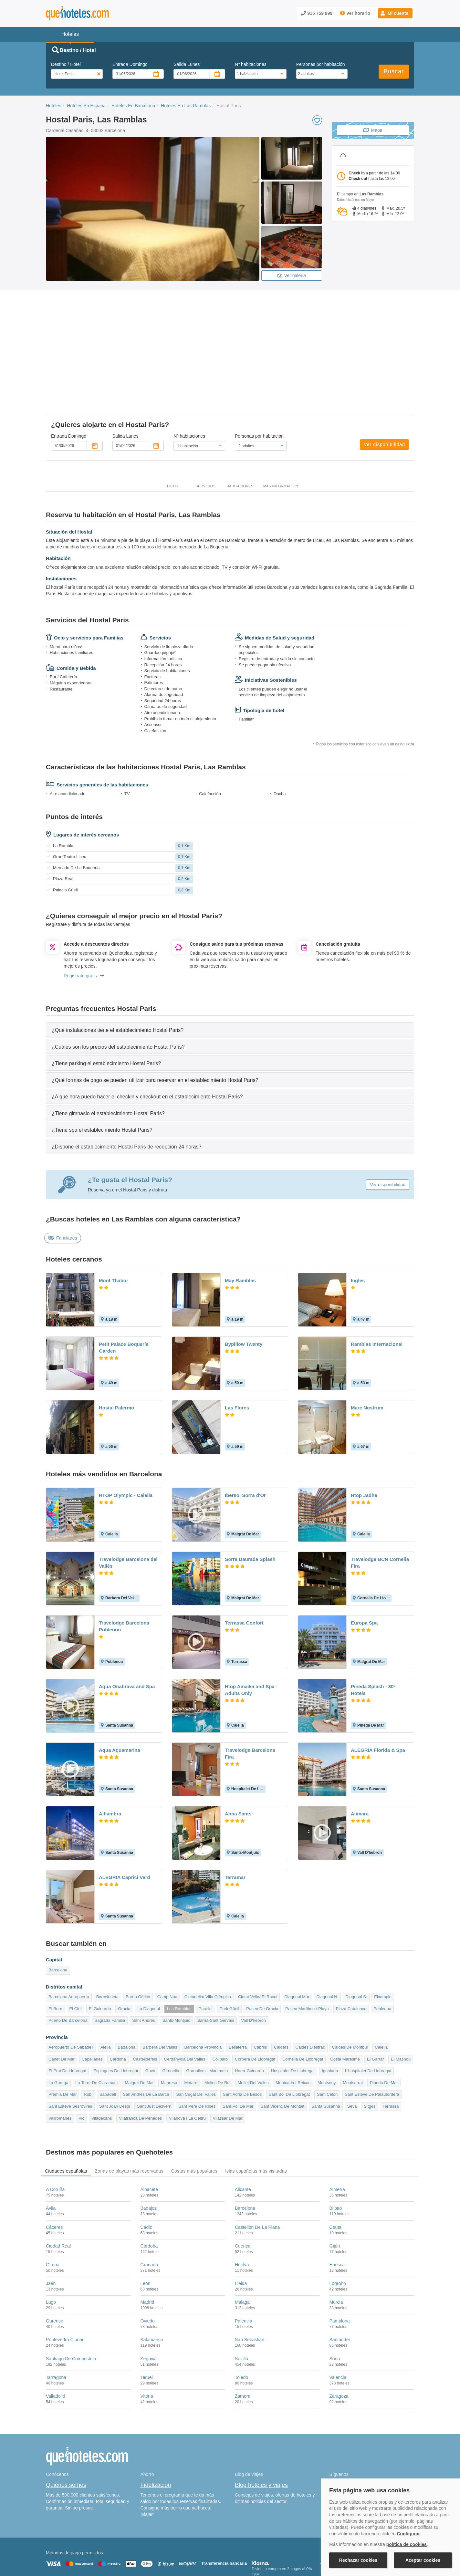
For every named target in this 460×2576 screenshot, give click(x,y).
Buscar (394, 71)
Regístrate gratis (84, 910)
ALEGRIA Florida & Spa (378, 1684)
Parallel (206, 1943)
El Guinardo (100, 1943)
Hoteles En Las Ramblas (186, 105)
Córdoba (149, 2180)
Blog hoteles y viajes (261, 2419)
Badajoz (149, 2142)
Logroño (337, 2217)
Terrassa (390, 2040)
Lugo (51, 2236)
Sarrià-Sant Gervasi (215, 1954)
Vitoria (147, 2330)
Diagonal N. (327, 1931)
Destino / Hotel (66, 64)
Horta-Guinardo (249, 2005)
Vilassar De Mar (228, 2052)
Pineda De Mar (384, 2017)
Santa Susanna (325, 2040)
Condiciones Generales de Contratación (255, 2542)
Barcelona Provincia (203, 1981)
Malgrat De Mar (139, 2017)
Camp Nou (167, 1931)
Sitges (369, 2040)
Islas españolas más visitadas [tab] (256, 2105)
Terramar (235, 1811)
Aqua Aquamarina (119, 1684)
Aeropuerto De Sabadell (70, 1981)
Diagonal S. (356, 1931)
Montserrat (353, 2017)
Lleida (241, 2217)
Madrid (147, 2236)
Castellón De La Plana (257, 2161)
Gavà (150, 2005)
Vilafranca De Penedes (140, 2052)
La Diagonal (148, 1943)
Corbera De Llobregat (255, 1993)
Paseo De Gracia (262, 1943)
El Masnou (401, 1993)
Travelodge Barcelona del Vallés (128, 1497)
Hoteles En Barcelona (133, 105)
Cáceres (54, 2161)
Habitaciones (240, 420)
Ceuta (335, 2161)
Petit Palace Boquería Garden (123, 1282)
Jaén (51, 2217)
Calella (381, 1981)
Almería (337, 2123)
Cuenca (242, 2180)
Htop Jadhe (364, 1429)
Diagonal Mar (296, 1931)
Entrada (130, 64)
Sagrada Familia (110, 1954)
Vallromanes (59, 2052)
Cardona (118, 1993)
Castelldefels (145, 1993)
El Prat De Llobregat (67, 2005)
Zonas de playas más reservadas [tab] (129, 2105)
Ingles (358, 1215)
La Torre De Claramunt (96, 2017)
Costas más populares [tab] (194, 2105)
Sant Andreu (143, 1954)
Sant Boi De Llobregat (289, 2028)
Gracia (124, 1943)
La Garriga (58, 2017)
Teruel (147, 2311)
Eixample (382, 1931)
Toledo (241, 2311)
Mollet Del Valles (253, 2017)
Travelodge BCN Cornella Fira (380, 1497)
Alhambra (110, 1748)
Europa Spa (364, 1557)
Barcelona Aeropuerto (68, 1931)
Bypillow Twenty (243, 1278)
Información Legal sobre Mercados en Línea (84, 2551)
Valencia (338, 2311)
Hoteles (53, 105)
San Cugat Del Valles (196, 2028)
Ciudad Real (58, 2180)
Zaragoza (339, 2330)
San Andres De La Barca (146, 2028)
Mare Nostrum (367, 1342)
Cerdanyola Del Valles (184, 1993)
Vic (81, 2052)
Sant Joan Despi (114, 2040)
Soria (334, 2292)
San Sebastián (249, 2274)
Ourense (54, 2255)
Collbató (220, 1993)
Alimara (360, 1748)
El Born (55, 1943)
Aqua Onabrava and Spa (127, 1621)
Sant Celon (327, 2028)
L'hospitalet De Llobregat (368, 2005)
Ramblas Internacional (376, 1278)
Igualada (330, 2005)
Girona (52, 2199)
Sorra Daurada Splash (250, 1493)
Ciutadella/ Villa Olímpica (207, 1931)
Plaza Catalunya (351, 1943)
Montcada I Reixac (293, 2017)
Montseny (327, 2017)
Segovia (149, 2292)
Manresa (169, 2017)
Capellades (92, 1993)
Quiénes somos (66, 2419)
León (146, 2217)
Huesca (337, 2199)
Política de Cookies (154, 2542)
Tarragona (56, 2311)
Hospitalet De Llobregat (293, 2005)
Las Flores (237, 1342)
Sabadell (107, 2028)
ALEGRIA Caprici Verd (124, 1811)
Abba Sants (238, 1748)
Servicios (205, 420)
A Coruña (55, 2123)
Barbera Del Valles (159, 1981)
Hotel (173, 420)
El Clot (75, 1943)
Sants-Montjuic (176, 1954)
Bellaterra (238, 1981)
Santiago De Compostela (71, 2292)
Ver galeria (291, 275)
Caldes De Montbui (350, 1981)
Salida (186, 64)
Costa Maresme (345, 1993)
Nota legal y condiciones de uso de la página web (88, 2542)
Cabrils (260, 1981)
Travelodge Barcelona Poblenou (124, 1560)
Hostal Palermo (116, 1342)
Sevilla (241, 2292)
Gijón (334, 2180)
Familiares (62, 1172)
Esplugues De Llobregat (115, 2005)
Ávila (51, 2142)
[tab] (230, 964)
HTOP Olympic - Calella (125, 1429)
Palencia (243, 2255)
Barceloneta (107, 1931)
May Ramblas (240, 1215)
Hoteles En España (86, 105)
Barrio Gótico (138, 1931)
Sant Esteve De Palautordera (372, 2028)
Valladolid (55, 2330)
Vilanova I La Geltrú (187, 2052)
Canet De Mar (61, 1993)
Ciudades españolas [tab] (66, 2105)
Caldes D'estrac (310, 1981)
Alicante (243, 2123)
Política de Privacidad (195, 2542)
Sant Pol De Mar (238, 2040)
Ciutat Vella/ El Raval (257, 1931)
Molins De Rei (217, 2017)
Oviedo (148, 2255)
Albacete (149, 2123)
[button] (395, 13)
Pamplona (339, 2255)
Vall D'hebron (253, 1954)
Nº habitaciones (251, 64)
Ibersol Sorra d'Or (245, 1429)
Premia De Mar (62, 2028)
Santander (339, 2274)
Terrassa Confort (244, 1557)
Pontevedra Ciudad (65, 2274)
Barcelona (58, 1904)
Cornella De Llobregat (302, 1993)
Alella (105, 1981)
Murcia (336, 2236)
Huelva (242, 2199)
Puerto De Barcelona (68, 1954)
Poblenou (382, 1943)
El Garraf (375, 1993)
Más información (280, 420)
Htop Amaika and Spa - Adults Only (251, 1624)
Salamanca (152, 2274)
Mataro (190, 2017)
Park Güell (229, 1943)
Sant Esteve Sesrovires (70, 2040)
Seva (352, 2040)
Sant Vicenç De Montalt (282, 2040)
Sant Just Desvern (154, 2040)
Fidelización (156, 2419)
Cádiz (146, 2161)
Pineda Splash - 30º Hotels (373, 1624)
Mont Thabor (113, 1215)
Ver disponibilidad (384, 378)
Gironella (170, 2005)
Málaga (242, 2236)
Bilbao (335, 2142)
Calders (281, 1981)
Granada (149, 2199)
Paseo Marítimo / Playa (307, 1943)
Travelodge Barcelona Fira (250, 1688)
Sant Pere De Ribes (196, 2040)
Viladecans (101, 2052)
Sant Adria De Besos (242, 2028)
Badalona (126, 1981)
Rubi (88, 2028)
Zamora (242, 2330)
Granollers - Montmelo (207, 2005)
